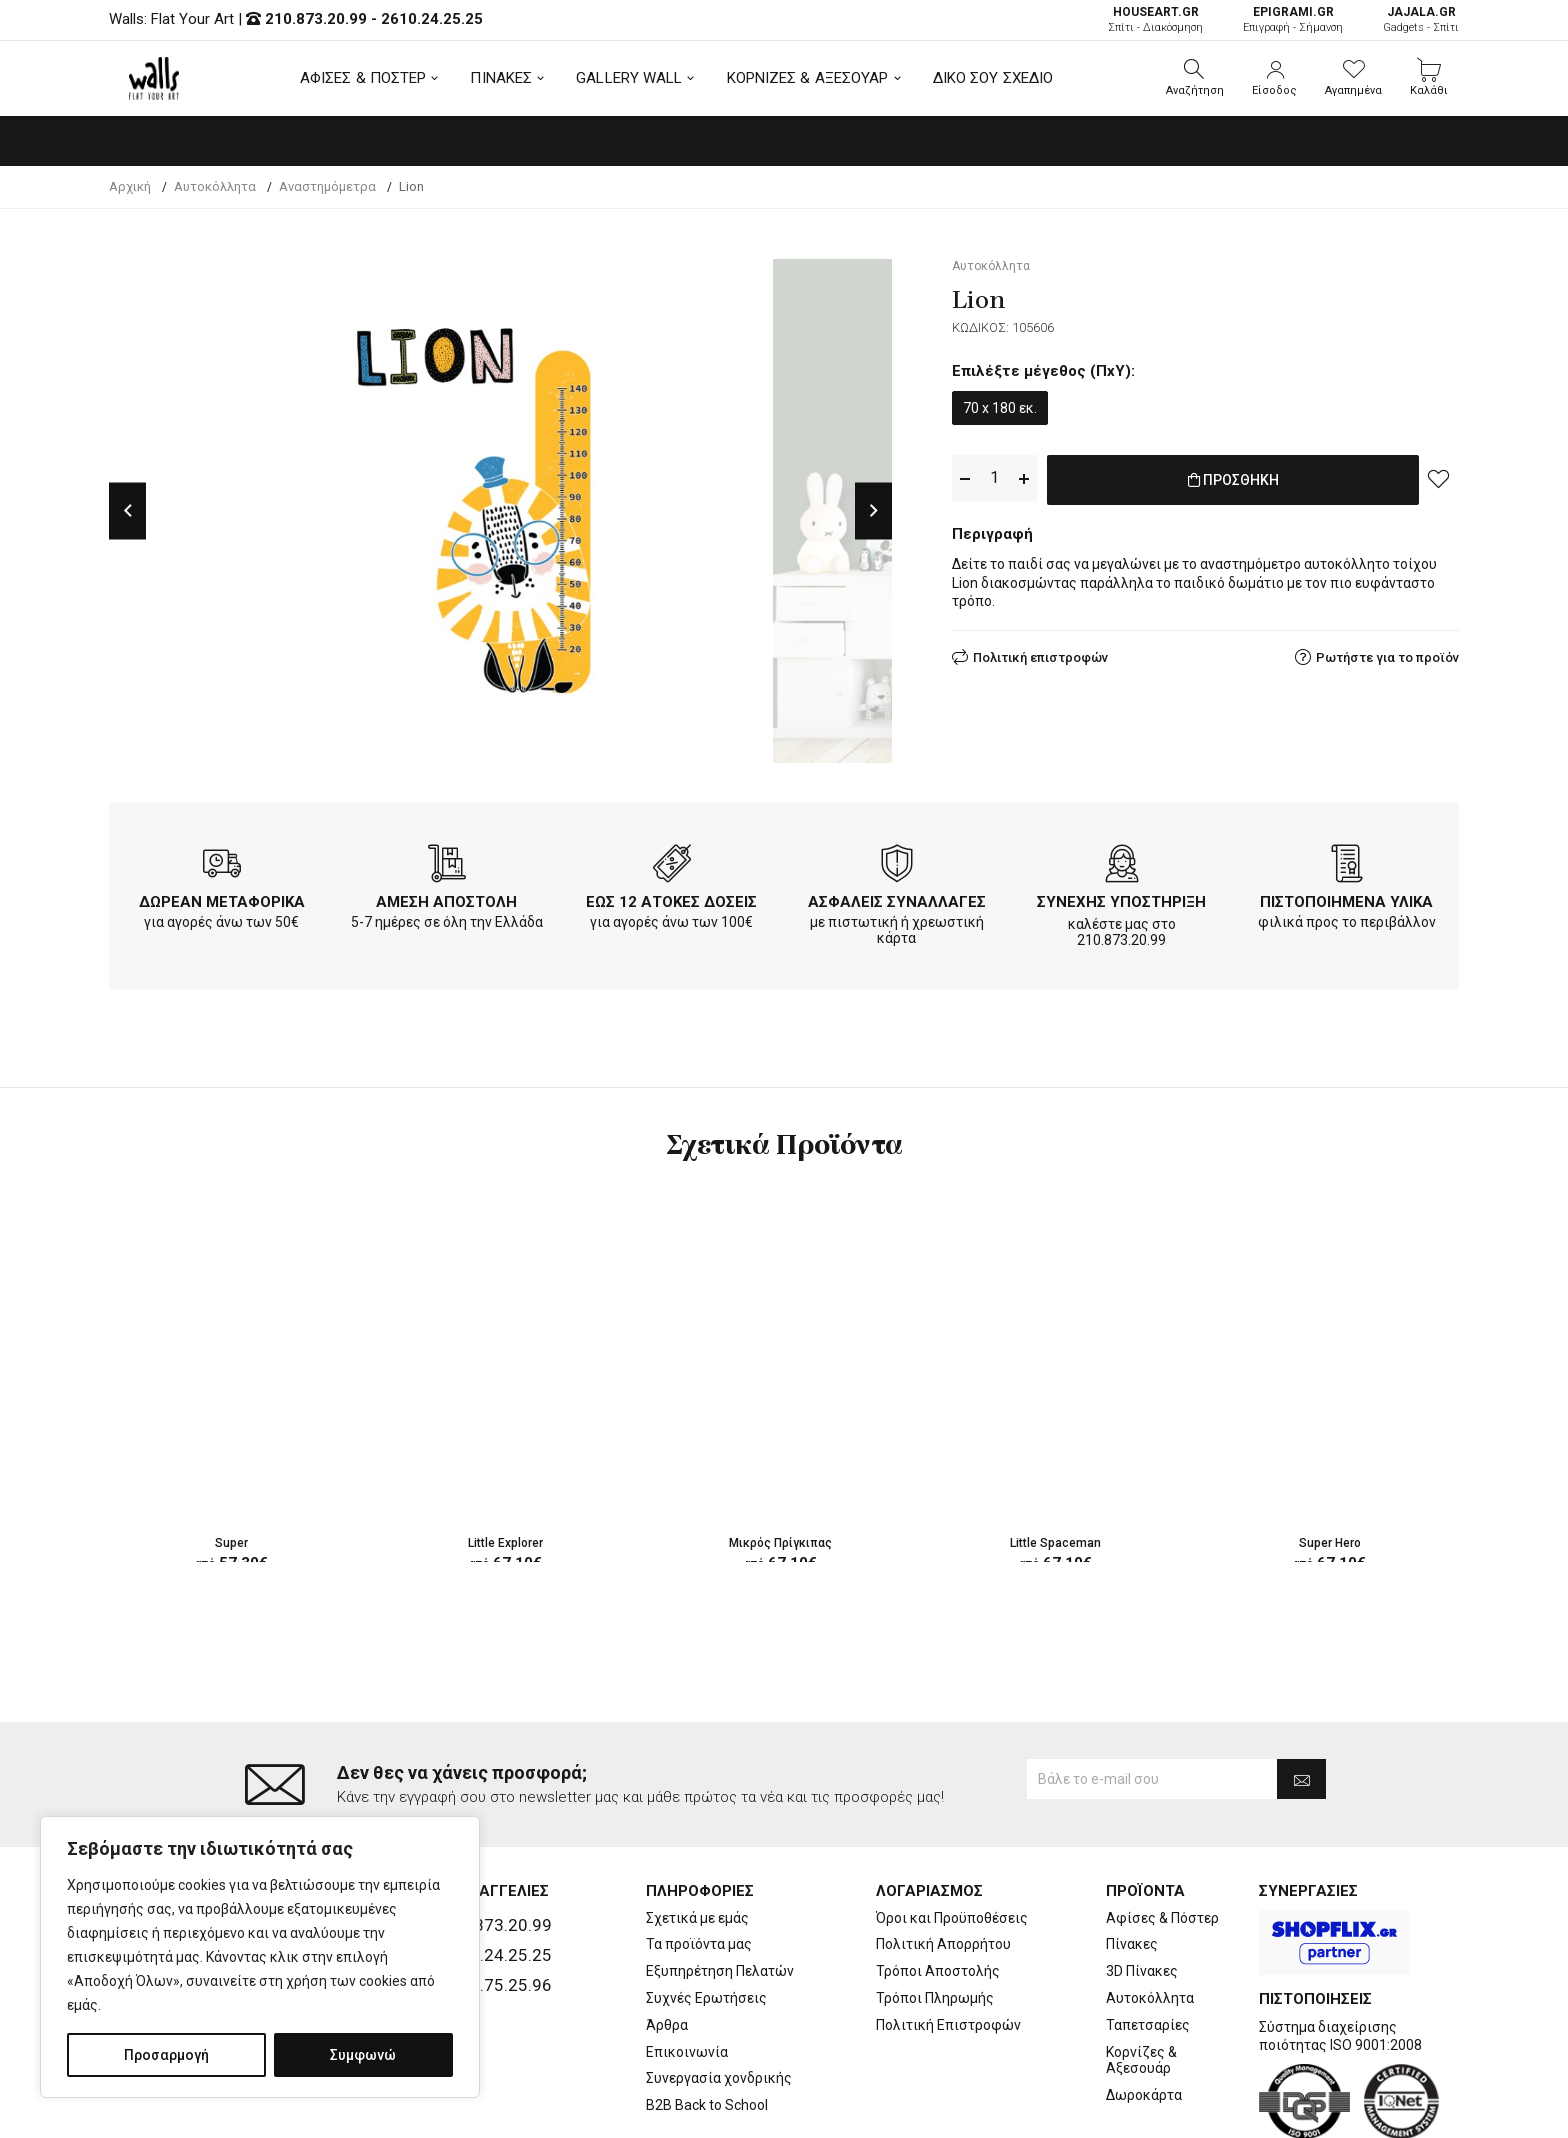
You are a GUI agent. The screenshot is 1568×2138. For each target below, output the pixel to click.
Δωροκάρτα (1144, 2015)
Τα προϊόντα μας (699, 1865)
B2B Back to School (707, 2025)
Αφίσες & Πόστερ (1162, 1838)
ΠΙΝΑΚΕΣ (501, 78)
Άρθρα (667, 1945)
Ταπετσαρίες (1148, 1945)
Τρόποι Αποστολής (938, 1891)
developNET (950, 2111)
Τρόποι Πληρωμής (935, 1918)
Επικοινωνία (687, 1972)
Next (873, 510)
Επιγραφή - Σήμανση (1293, 19)
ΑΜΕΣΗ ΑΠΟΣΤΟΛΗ (446, 902)
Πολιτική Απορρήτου (943, 1865)
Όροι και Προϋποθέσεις (952, 1838)
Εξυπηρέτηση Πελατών (720, 1891)
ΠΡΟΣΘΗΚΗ (1233, 479)
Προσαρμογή (166, 2055)
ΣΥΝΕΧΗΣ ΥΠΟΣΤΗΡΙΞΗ (1121, 902)
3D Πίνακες (1142, 1891)
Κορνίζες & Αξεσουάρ (1141, 1980)
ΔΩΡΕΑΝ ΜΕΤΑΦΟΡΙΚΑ (222, 902)
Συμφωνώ (363, 2055)
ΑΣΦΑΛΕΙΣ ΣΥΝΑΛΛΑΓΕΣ (897, 902)
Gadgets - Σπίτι (1421, 19)
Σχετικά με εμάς (697, 1838)
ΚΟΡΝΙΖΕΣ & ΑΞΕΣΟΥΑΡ (808, 78)
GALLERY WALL (629, 78)
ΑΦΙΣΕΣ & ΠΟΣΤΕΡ (363, 78)
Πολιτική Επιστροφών (948, 1945)
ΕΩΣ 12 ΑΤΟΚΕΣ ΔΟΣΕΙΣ (671, 902)
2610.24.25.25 (432, 19)
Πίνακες (1132, 1865)
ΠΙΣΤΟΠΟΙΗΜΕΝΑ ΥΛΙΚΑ (1346, 902)
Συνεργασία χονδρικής (719, 1999)
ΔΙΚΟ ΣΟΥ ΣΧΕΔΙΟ (993, 78)
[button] (1195, 78)
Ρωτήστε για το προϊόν (1387, 653)
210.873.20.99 (316, 19)
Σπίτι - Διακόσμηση (1155, 19)
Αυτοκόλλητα (1150, 1918)
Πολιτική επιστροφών (1040, 653)
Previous (127, 510)
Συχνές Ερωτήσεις (706, 1918)
